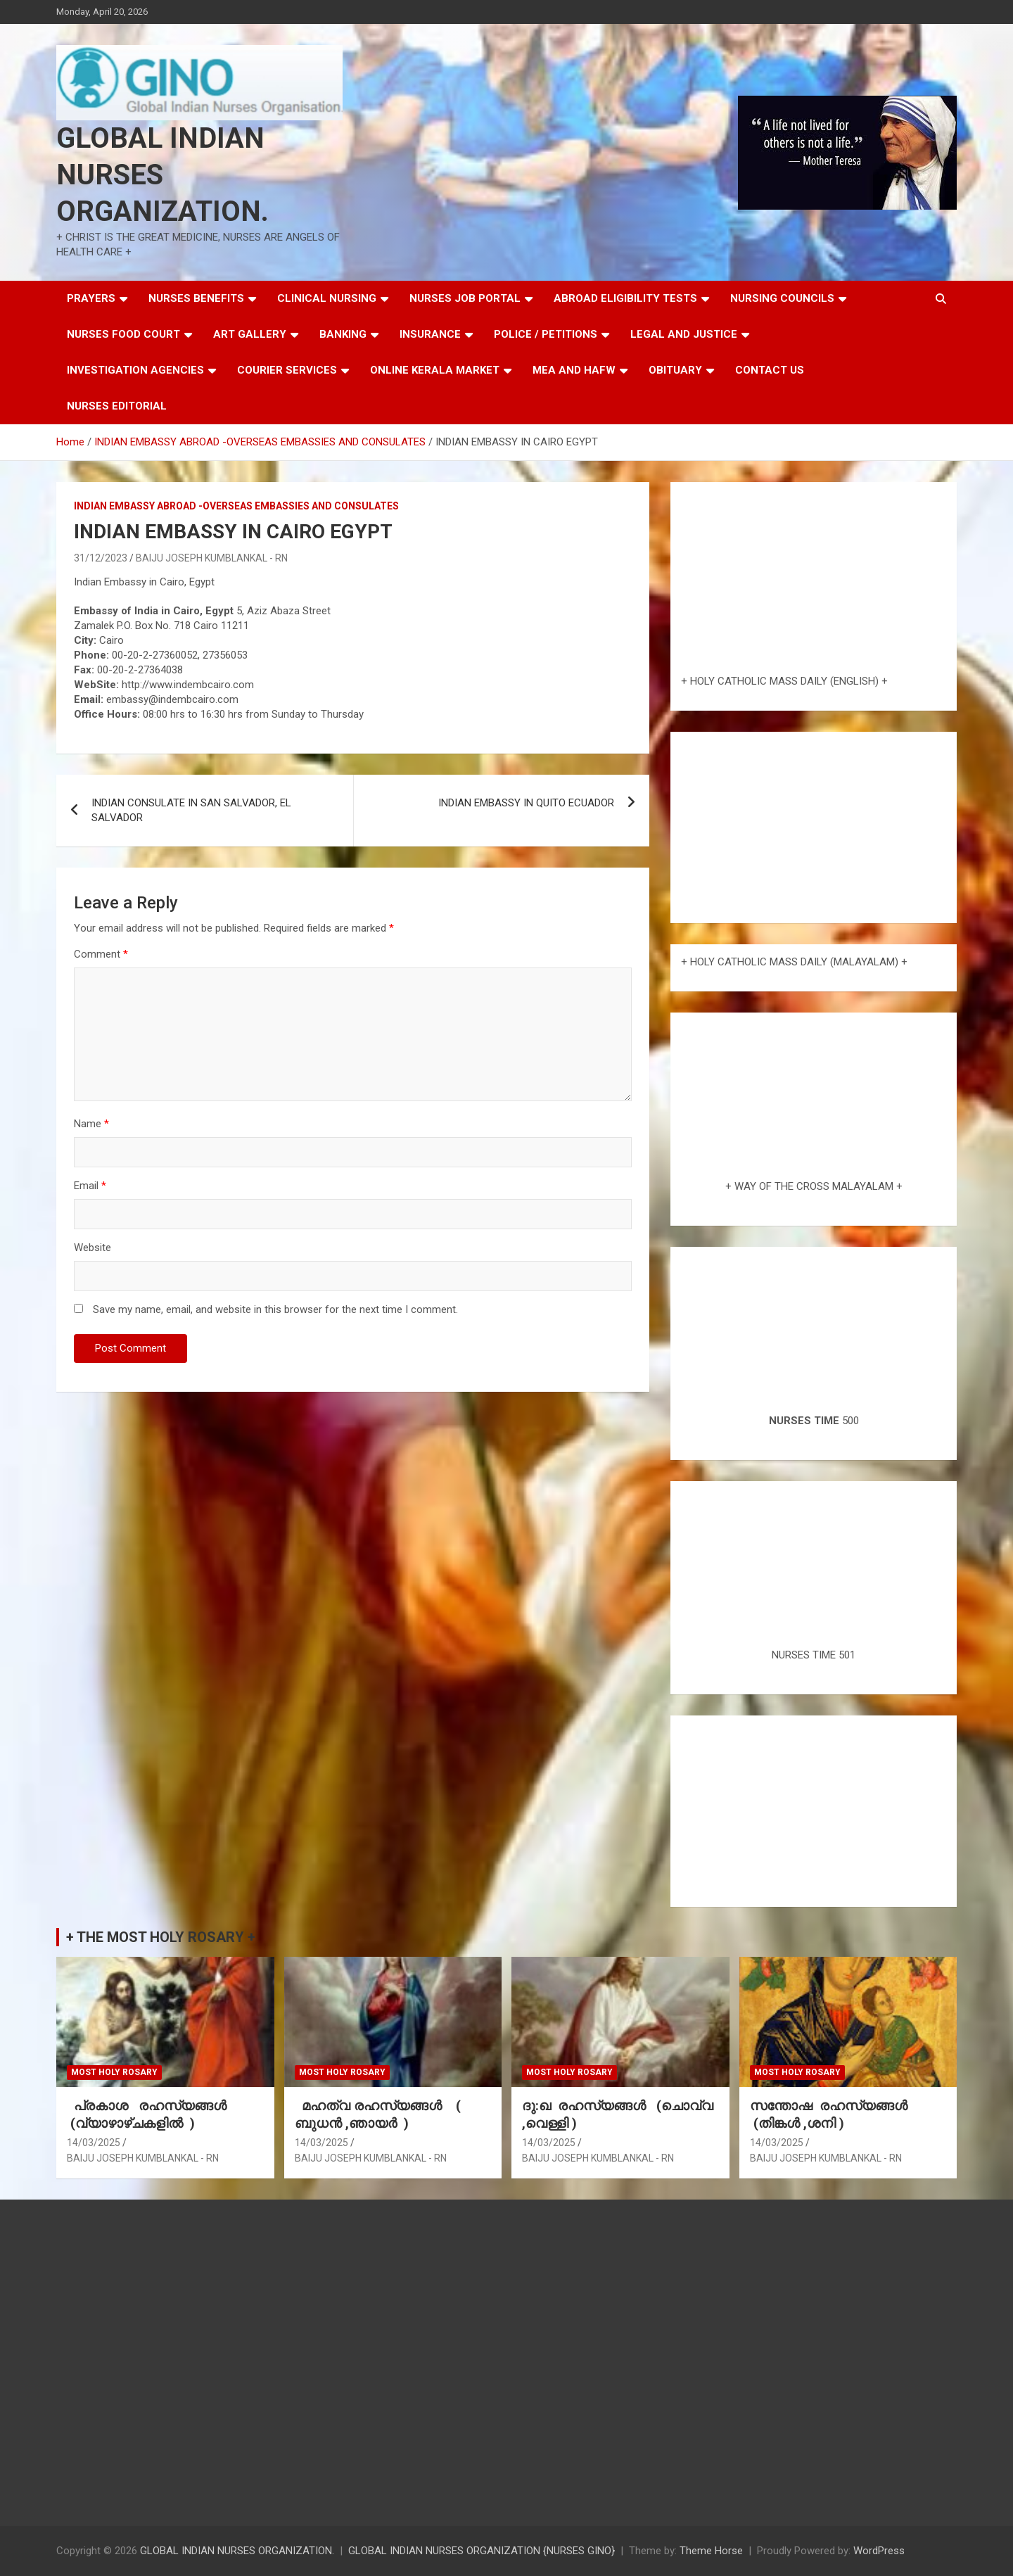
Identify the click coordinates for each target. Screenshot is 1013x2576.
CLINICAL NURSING (326, 298)
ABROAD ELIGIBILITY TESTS (625, 298)
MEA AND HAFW (574, 370)
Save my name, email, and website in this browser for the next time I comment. (275, 1309)
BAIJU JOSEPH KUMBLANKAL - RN (212, 558)
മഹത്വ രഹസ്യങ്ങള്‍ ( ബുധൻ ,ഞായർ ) (378, 2114)
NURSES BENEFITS (196, 298)
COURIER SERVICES (287, 370)
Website (92, 1247)
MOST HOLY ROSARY (114, 2072)
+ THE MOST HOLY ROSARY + (160, 1937)
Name (91, 1123)
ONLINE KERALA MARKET (434, 370)
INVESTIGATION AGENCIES (135, 370)
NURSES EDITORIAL (117, 406)
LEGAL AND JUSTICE (683, 334)
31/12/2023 (100, 558)
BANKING (343, 334)
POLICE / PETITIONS (545, 334)
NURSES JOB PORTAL (465, 298)
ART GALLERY (249, 334)
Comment (101, 954)
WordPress (879, 2550)
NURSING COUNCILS (782, 298)
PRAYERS (91, 298)
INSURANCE (430, 334)
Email (90, 1185)
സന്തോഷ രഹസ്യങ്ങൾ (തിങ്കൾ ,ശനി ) (830, 2114)
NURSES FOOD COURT (123, 334)
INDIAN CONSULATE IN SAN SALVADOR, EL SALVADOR (191, 810)
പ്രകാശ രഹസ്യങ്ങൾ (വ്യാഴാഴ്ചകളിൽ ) (150, 2114)
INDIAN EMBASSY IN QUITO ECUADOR (526, 803)
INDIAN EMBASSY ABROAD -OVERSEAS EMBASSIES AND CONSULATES (236, 506)
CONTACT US (769, 370)
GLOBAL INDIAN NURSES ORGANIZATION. (162, 175)
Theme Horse (711, 2550)
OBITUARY (675, 370)
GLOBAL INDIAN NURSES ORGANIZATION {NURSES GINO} (481, 2550)
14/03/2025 (93, 2142)
